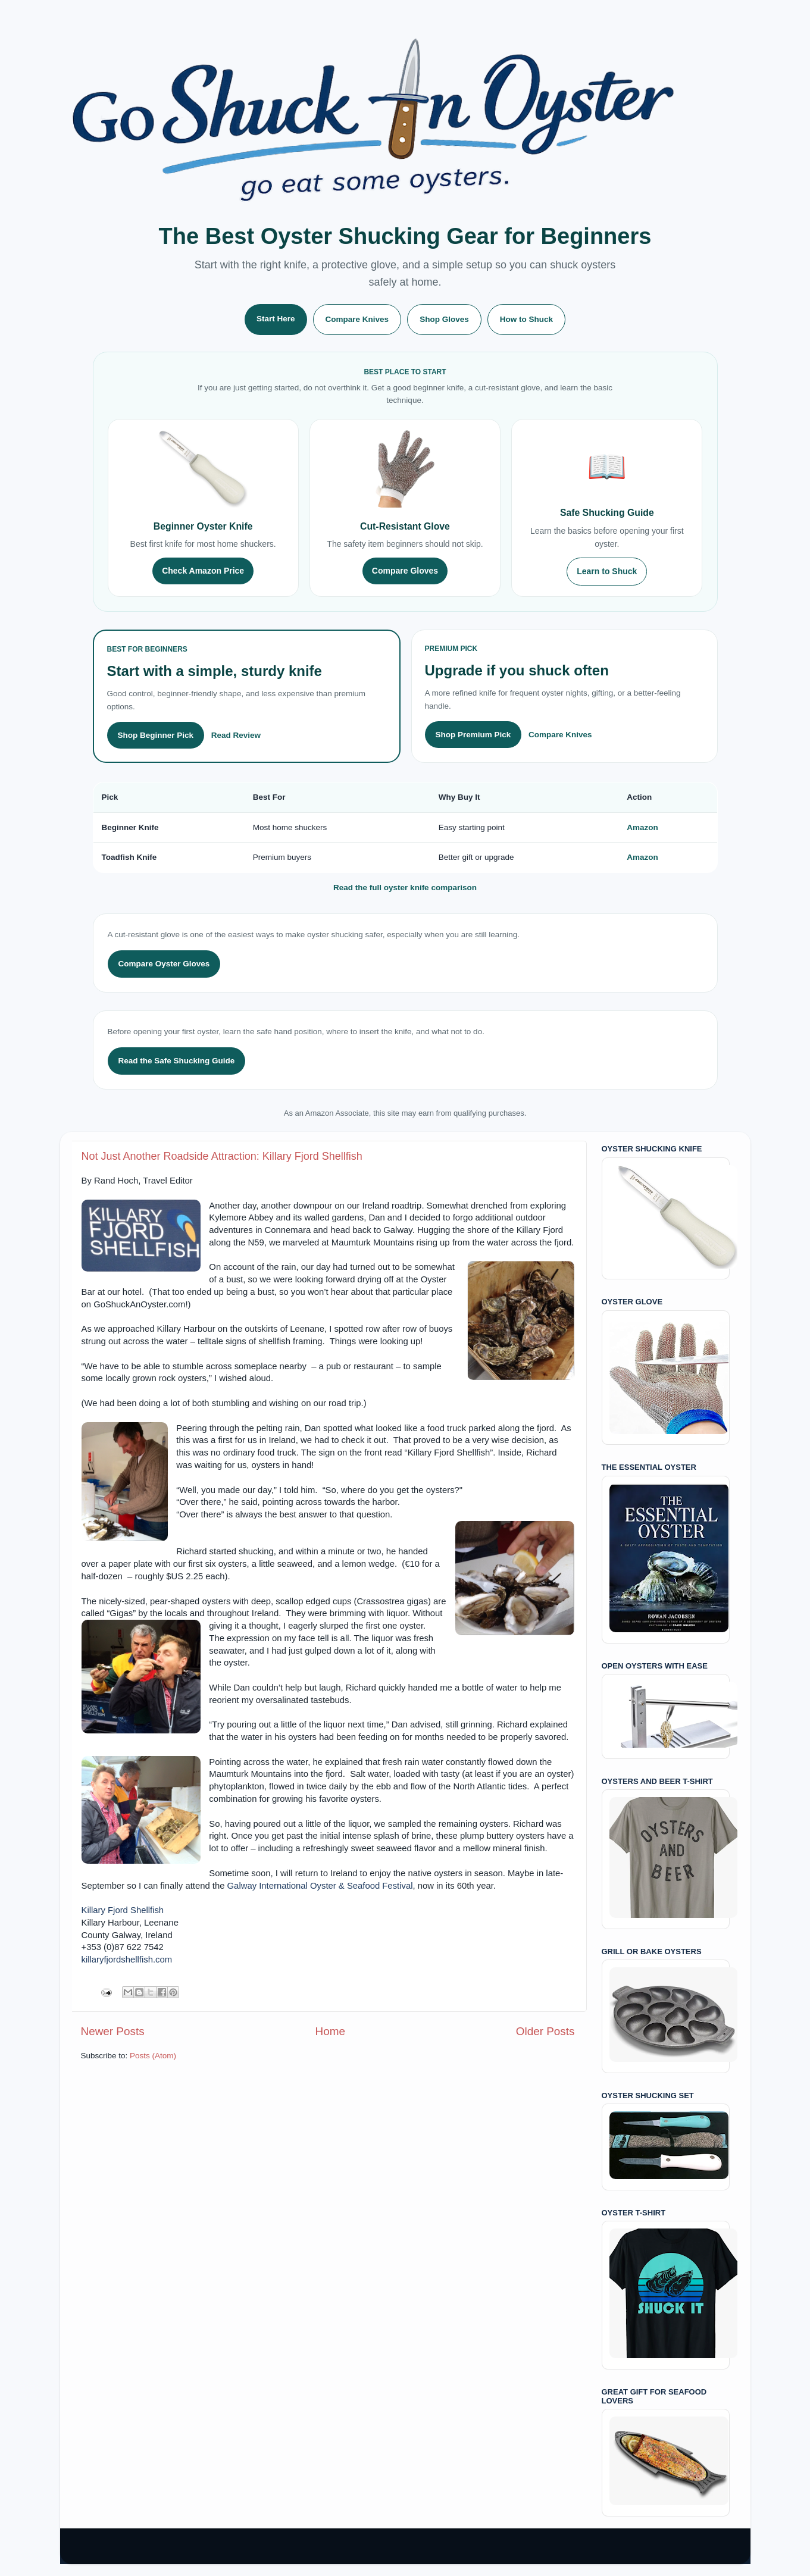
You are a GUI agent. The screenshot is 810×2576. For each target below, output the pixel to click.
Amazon (642, 827)
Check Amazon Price (203, 570)
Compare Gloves (405, 570)
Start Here (276, 318)
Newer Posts (113, 2031)
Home (330, 2031)
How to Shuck (526, 319)
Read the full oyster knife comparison (405, 887)
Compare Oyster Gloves (164, 963)
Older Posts (545, 2031)
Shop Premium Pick (473, 734)
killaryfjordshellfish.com (127, 1959)
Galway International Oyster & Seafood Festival (320, 1885)
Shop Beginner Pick (156, 735)
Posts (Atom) (153, 2055)
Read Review (236, 735)
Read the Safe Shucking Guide (176, 1060)
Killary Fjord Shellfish (123, 1910)
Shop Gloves (444, 319)
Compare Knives (357, 319)
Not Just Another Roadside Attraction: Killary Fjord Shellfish (222, 1156)
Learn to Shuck (607, 571)
